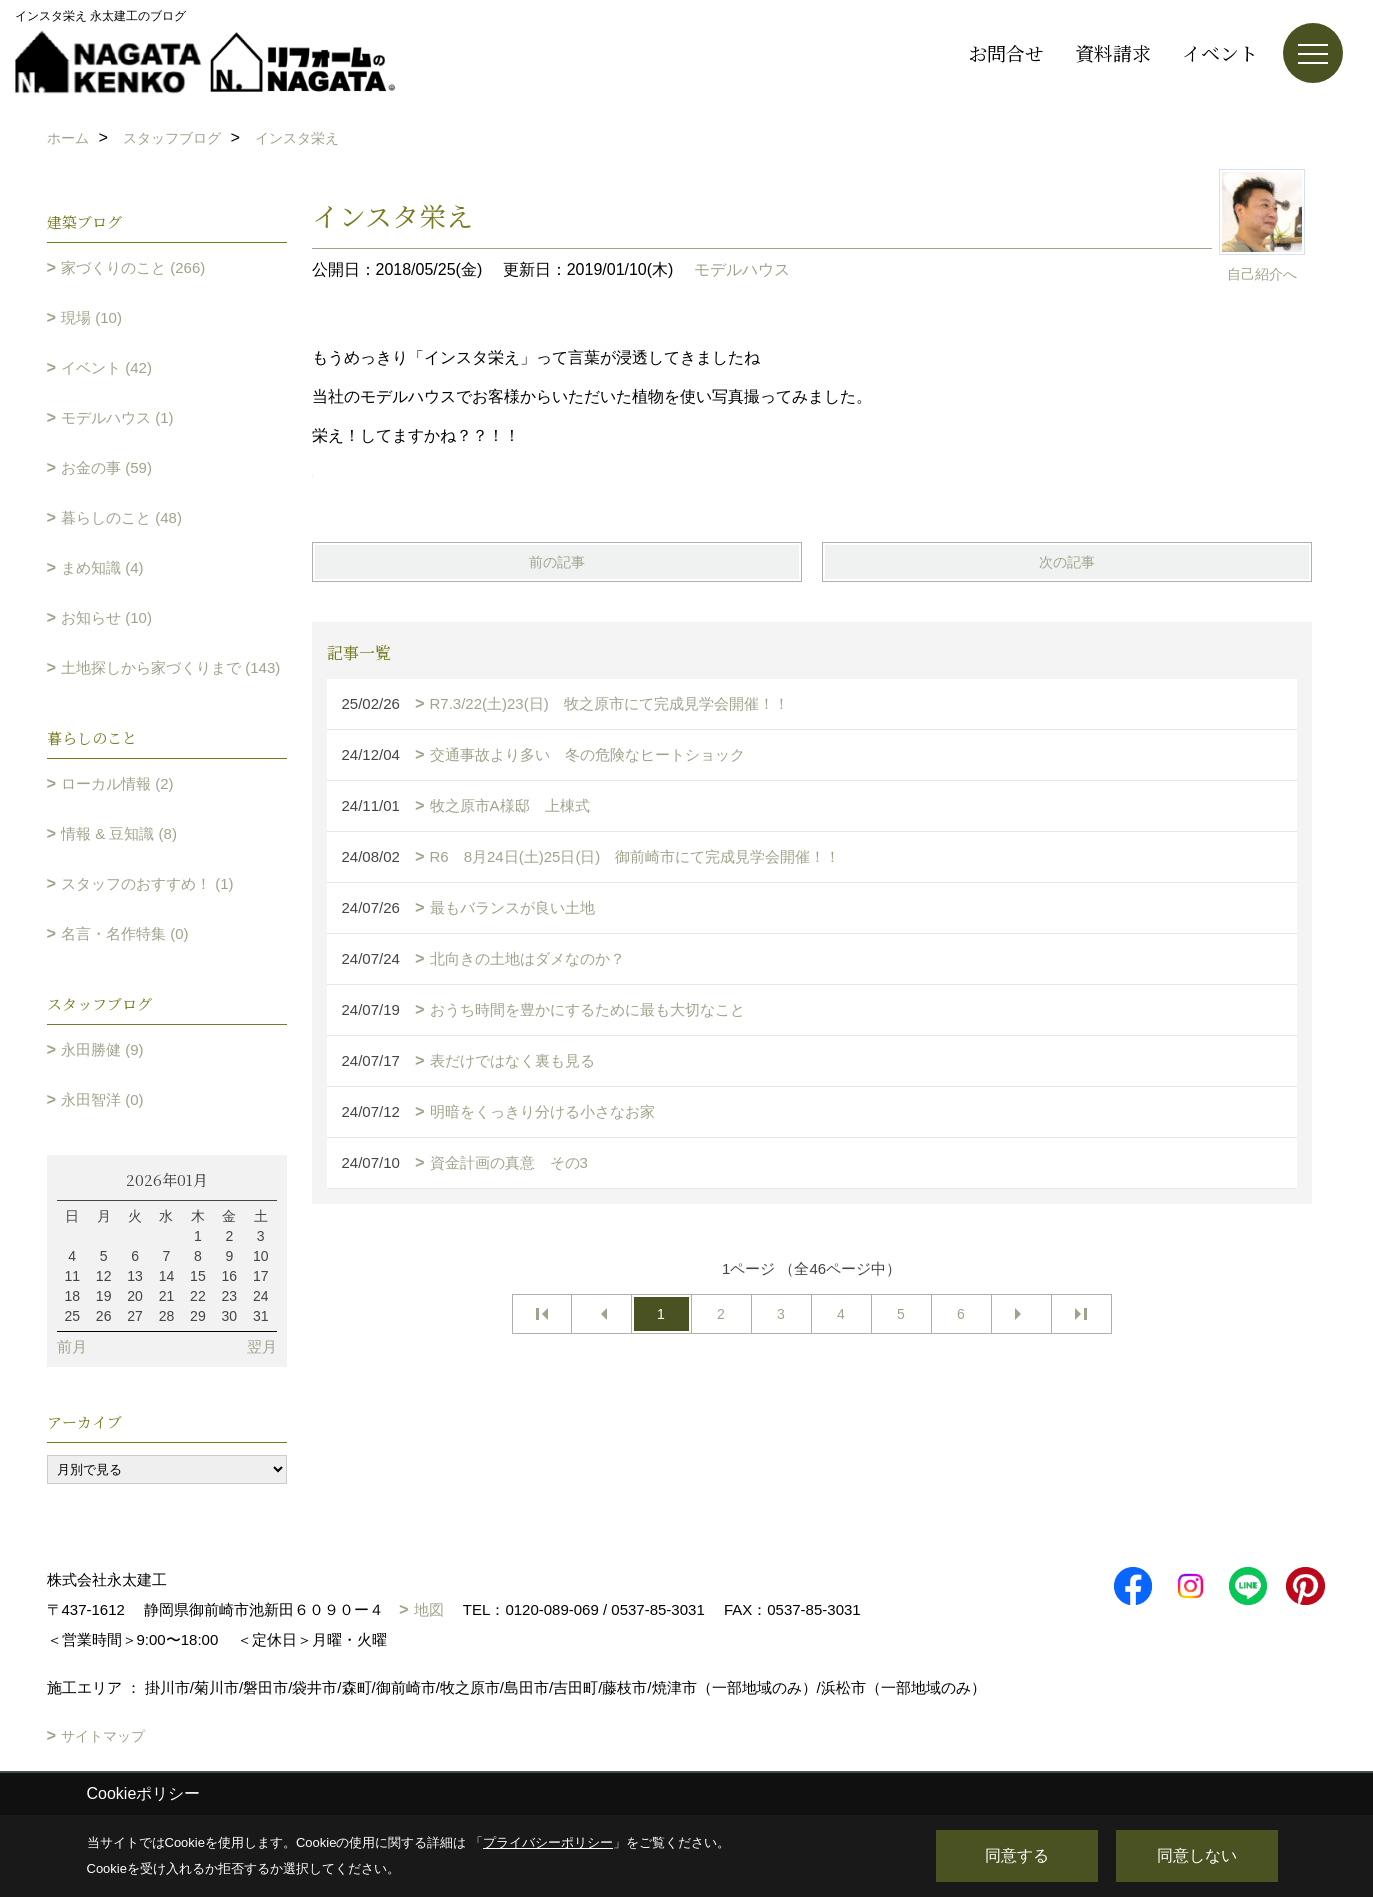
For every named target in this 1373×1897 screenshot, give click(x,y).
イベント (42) (106, 367)
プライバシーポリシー (548, 1842)
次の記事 (1067, 562)
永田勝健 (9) (102, 1049)
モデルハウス (742, 269)
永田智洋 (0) (102, 1099)
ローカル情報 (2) (117, 783)
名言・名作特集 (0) (125, 933)
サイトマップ (103, 1736)
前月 (72, 1346)
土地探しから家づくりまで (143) (170, 667)
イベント (1220, 52)
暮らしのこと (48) (121, 517)
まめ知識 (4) (102, 567)
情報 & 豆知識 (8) (119, 833)
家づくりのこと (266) (133, 267)
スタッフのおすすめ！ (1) (147, 883)
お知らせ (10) (106, 617)
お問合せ (1006, 52)
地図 (429, 1609)
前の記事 (557, 562)
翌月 (262, 1346)
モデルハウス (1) (117, 417)
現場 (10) (91, 317)
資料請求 (1113, 52)
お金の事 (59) (106, 467)
